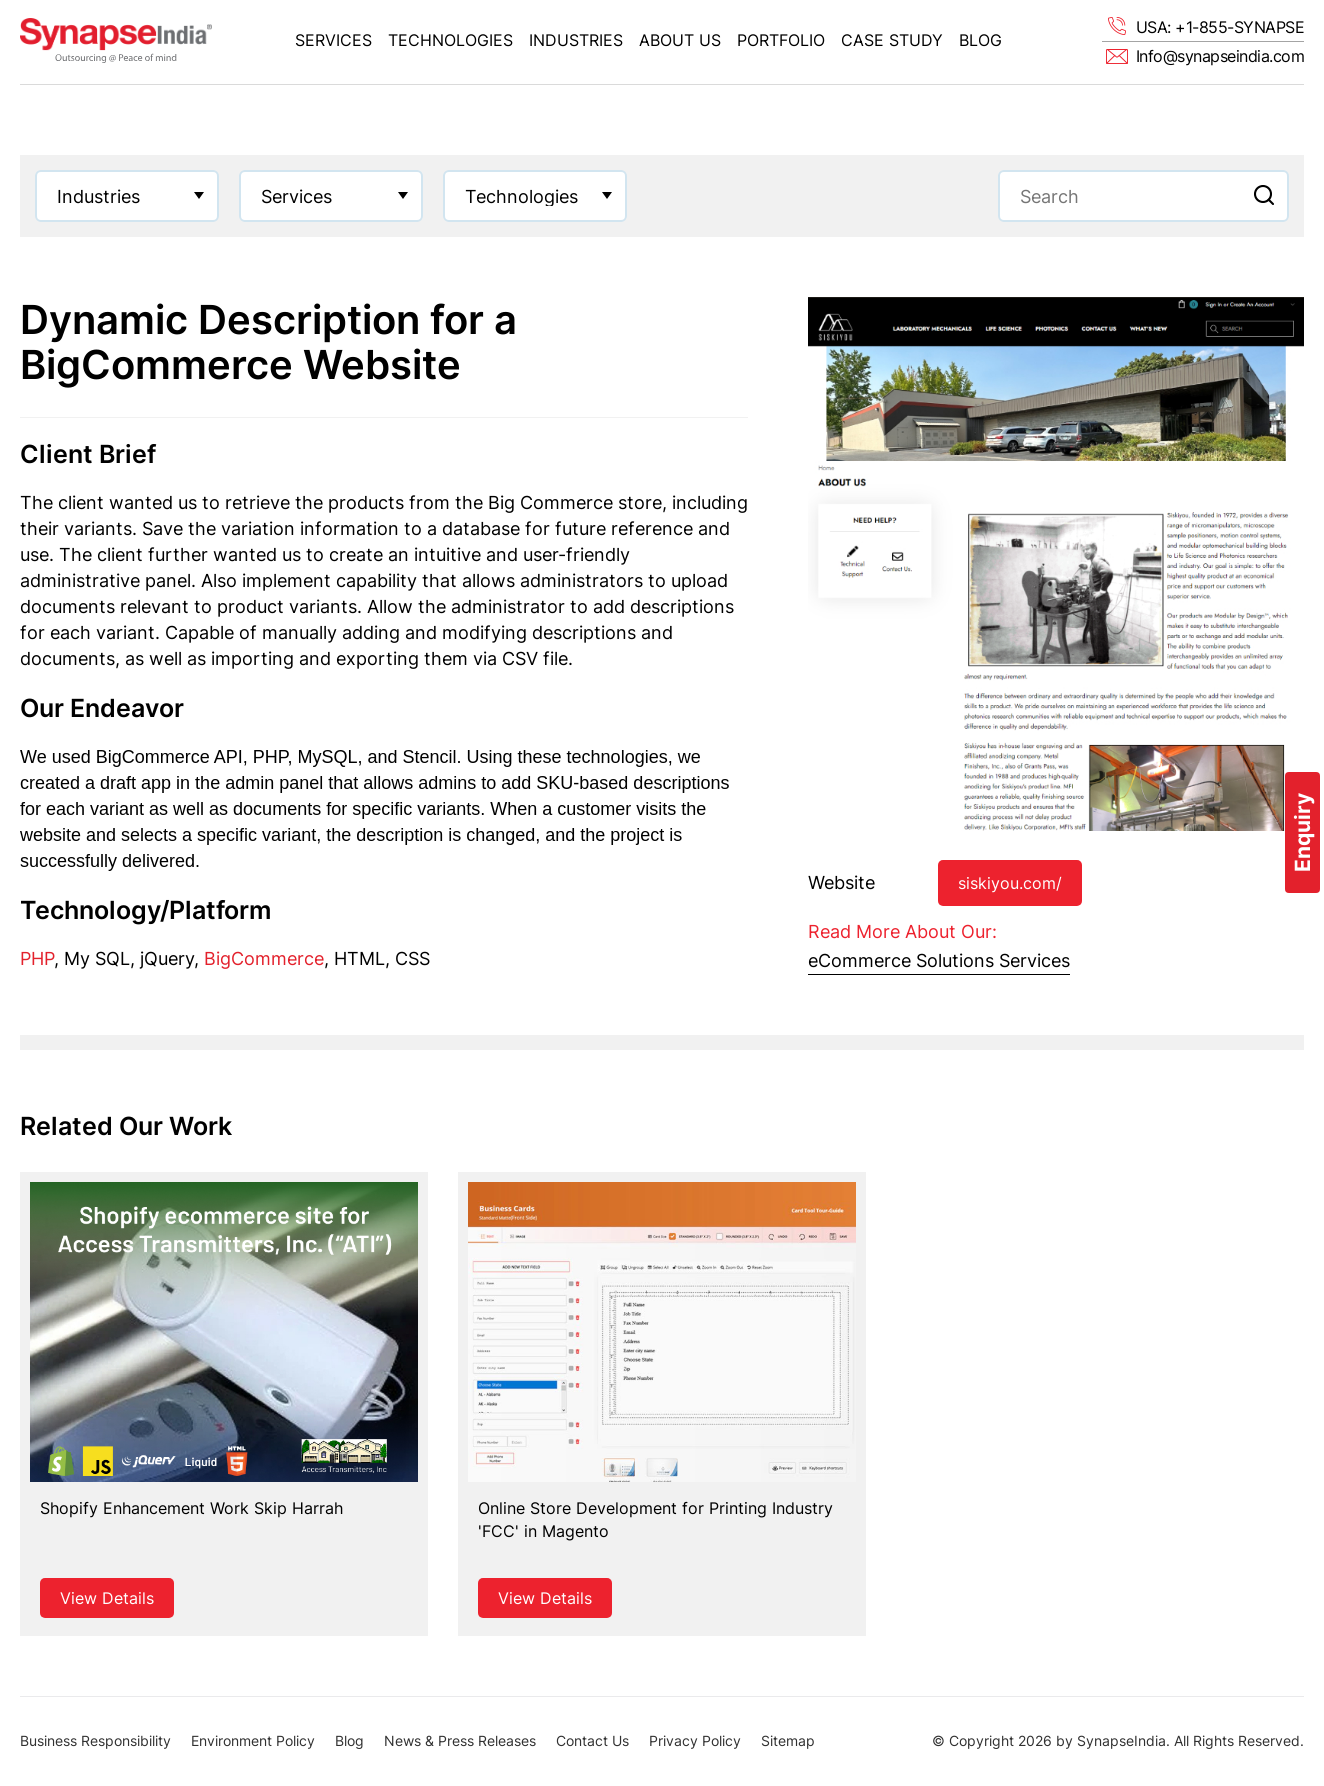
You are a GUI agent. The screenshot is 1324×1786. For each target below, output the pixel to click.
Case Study (892, 40)
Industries (576, 40)
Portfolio (781, 40)
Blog (980, 40)
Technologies (450, 40)
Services (333, 40)
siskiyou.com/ (1010, 883)
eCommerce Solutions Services (939, 960)
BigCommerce (264, 958)
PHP (37, 958)
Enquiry (1302, 832)
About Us (680, 40)
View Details (107, 1598)
